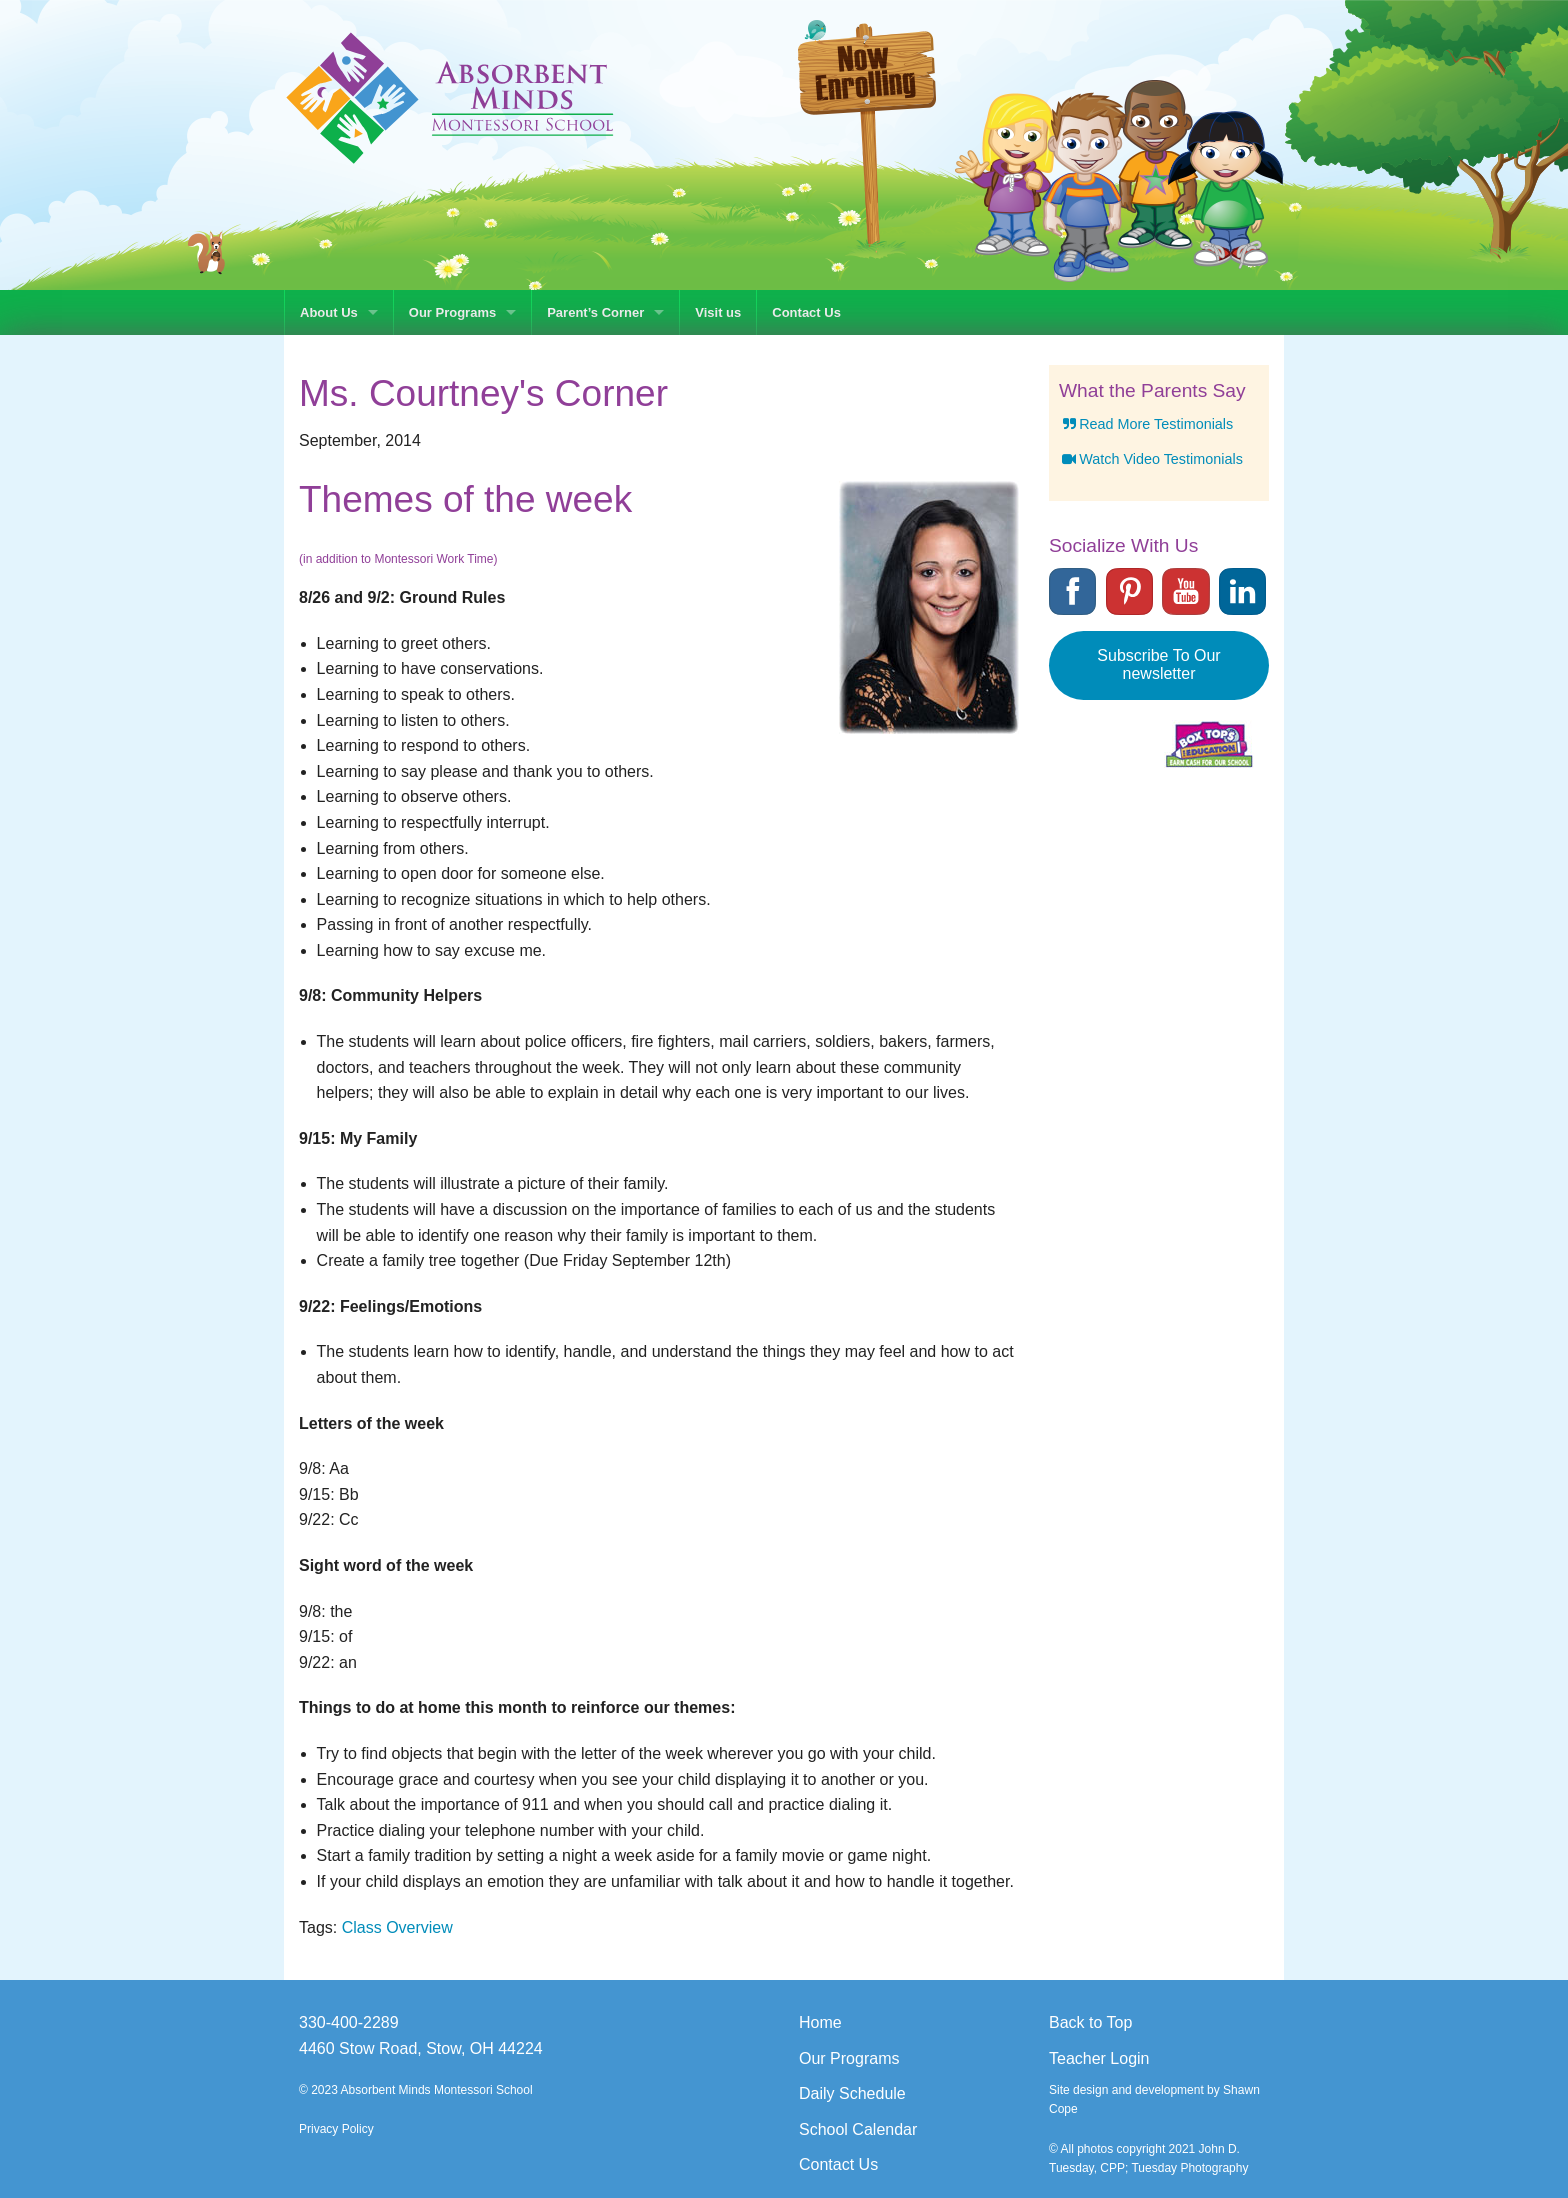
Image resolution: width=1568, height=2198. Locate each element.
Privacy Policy (336, 2129)
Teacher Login (1099, 2058)
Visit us (718, 312)
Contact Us (806, 312)
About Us (329, 312)
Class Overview (397, 1927)
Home (820, 2022)
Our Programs (452, 312)
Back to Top (1090, 2022)
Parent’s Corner (595, 312)
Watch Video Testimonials (1151, 459)
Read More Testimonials (1146, 424)
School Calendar (858, 2129)
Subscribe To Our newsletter (1158, 664)
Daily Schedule (852, 2093)
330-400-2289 (349, 2022)
